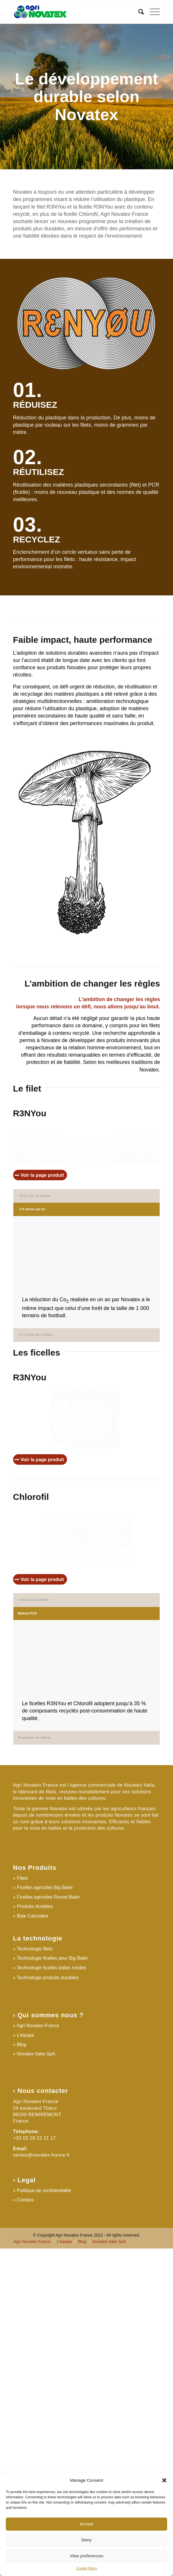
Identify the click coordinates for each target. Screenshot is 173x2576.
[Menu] (152, 12)
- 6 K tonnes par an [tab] (31, 1246)
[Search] (138, 12)
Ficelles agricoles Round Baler (48, 2224)
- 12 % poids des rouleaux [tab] (35, 1436)
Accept (86, 2523)
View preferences (86, 2555)
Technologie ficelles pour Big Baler (52, 2285)
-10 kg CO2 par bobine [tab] (33, 1862)
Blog (21, 2371)
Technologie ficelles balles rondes (51, 2294)
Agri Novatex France (38, 2353)
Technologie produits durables (48, 2304)
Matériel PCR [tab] (27, 1876)
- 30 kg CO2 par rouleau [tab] (34, 1232)
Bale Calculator (33, 2243)
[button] (164, 2480)
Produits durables (35, 2233)
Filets (22, 2205)
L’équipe (25, 2362)
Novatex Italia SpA (36, 2381)
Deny (86, 2539)
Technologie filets (35, 2276)
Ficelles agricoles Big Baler (45, 2214)
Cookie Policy (86, 2568)
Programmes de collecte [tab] (34, 2065)
